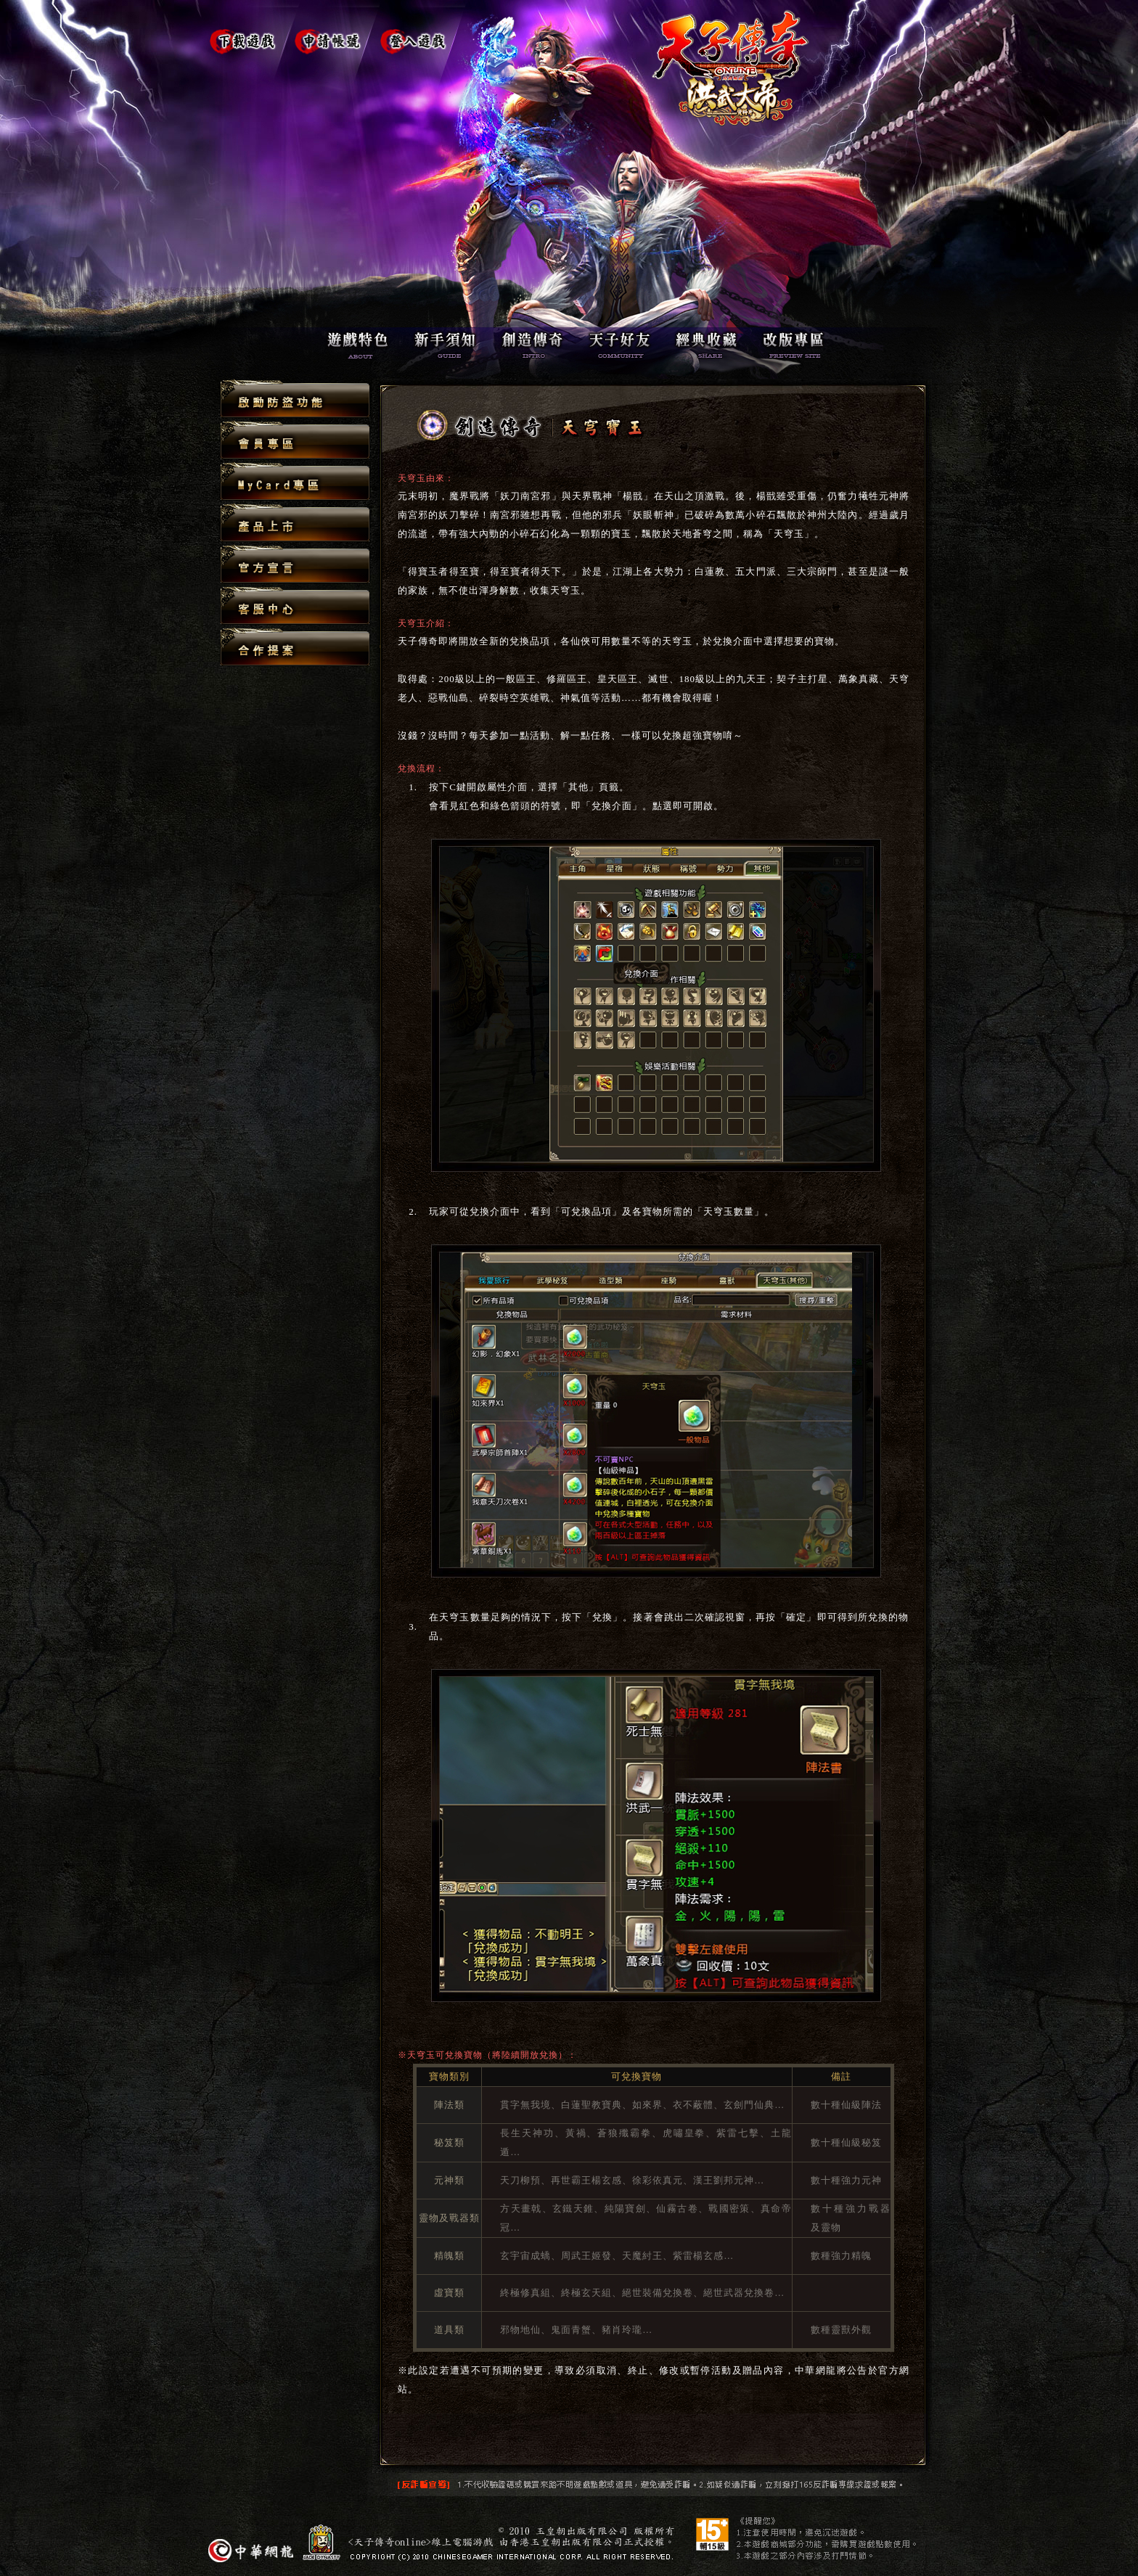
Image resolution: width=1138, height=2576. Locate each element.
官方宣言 (295, 565)
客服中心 (295, 606)
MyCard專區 (295, 482)
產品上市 (295, 523)
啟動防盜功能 (295, 399)
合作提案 (295, 646)
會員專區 (295, 441)
